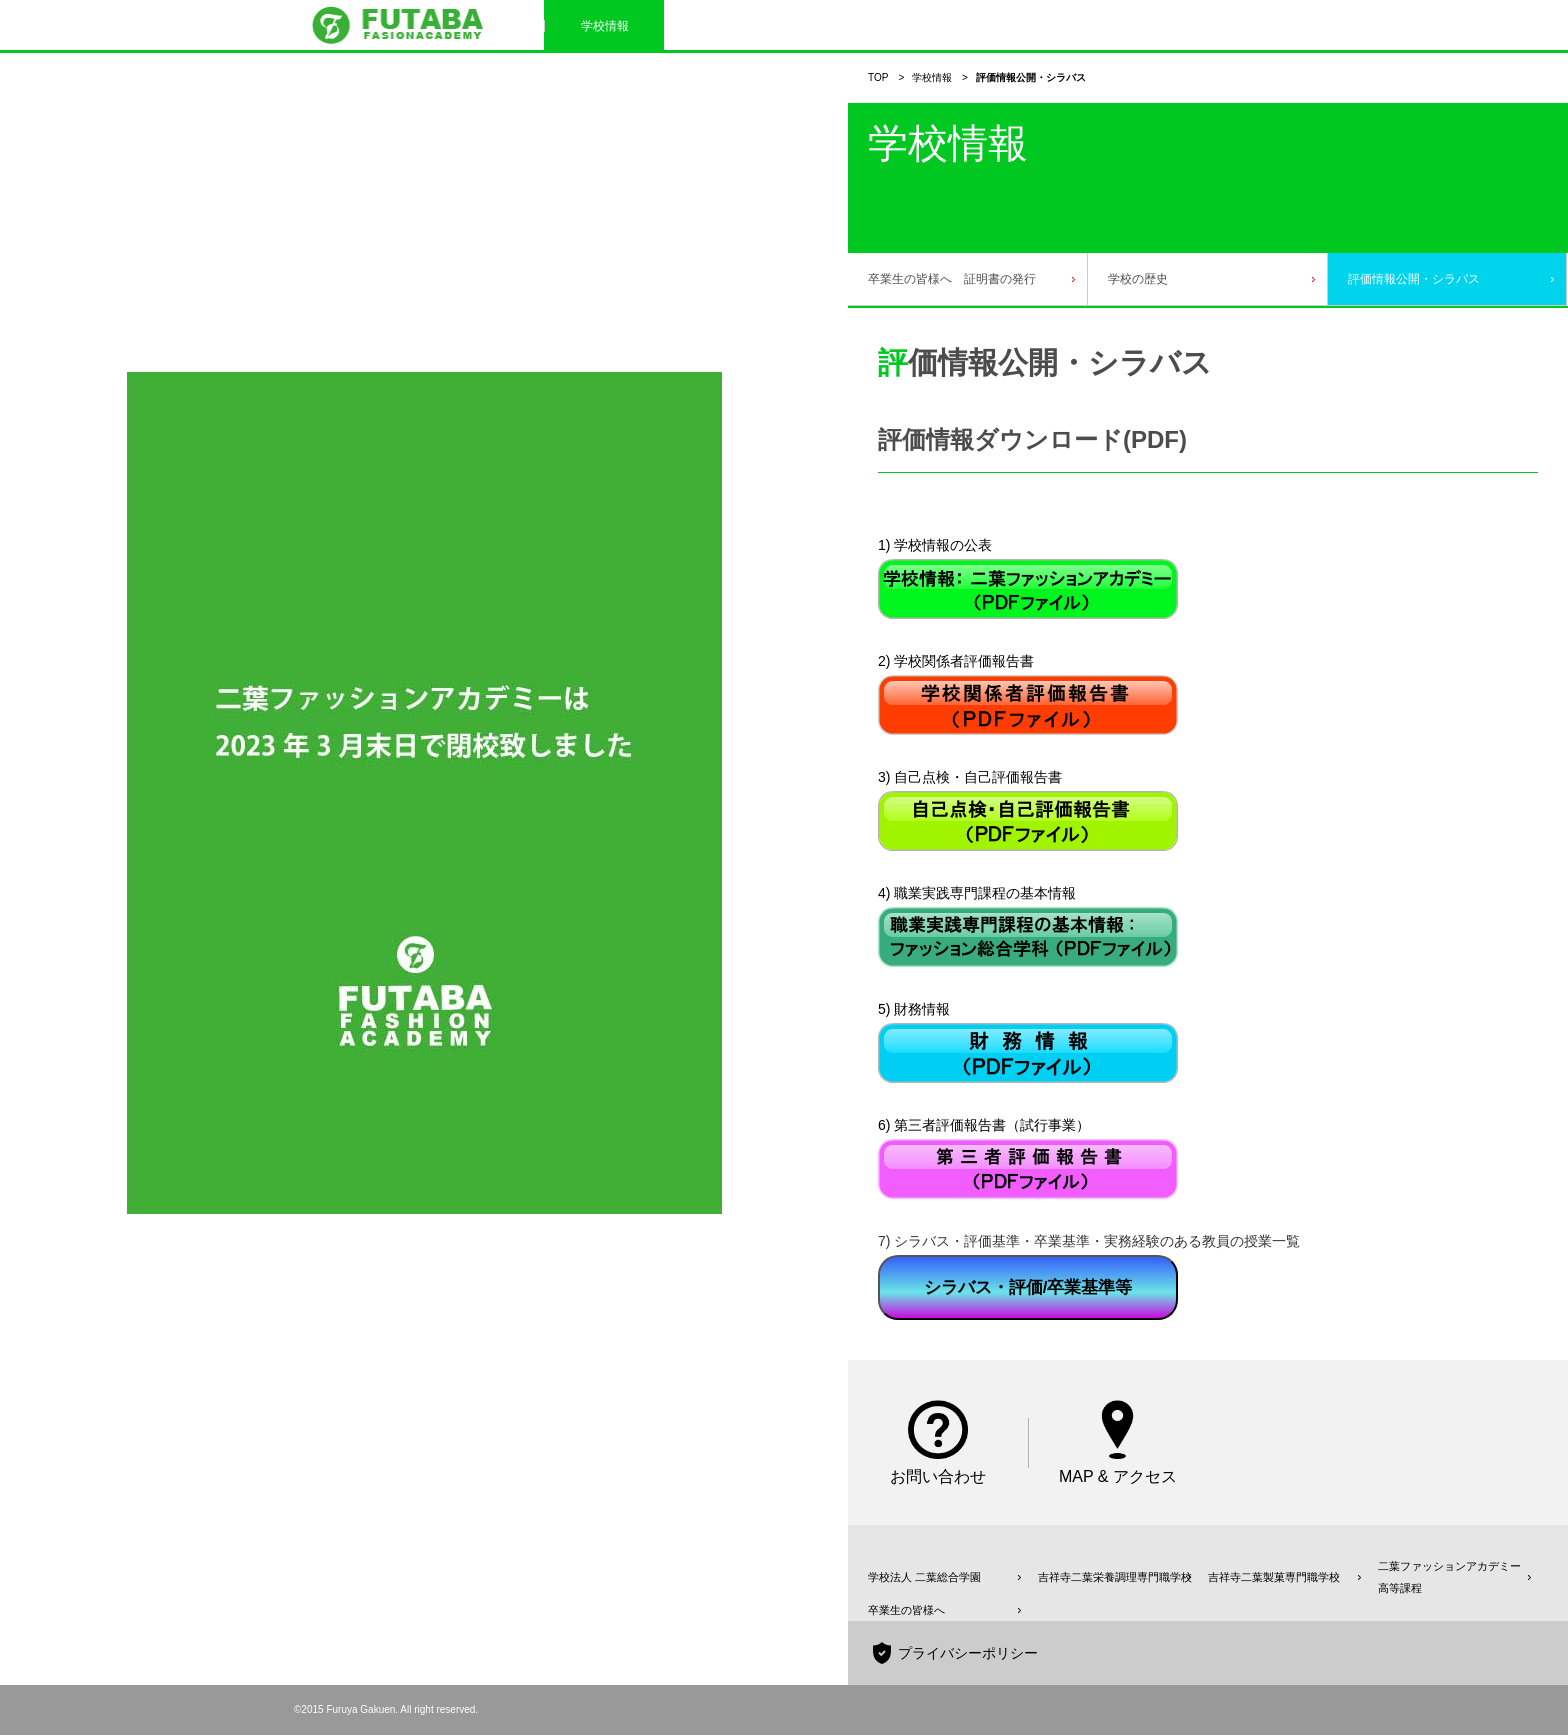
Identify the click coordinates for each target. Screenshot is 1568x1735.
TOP (878, 77)
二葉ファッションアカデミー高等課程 (1449, 1577)
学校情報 (932, 77)
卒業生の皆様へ (906, 1610)
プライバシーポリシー (968, 1653)
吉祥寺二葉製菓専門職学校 (1274, 1577)
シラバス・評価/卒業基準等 (1028, 1287)
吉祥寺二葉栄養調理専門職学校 (1115, 1577)
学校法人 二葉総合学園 (924, 1577)
